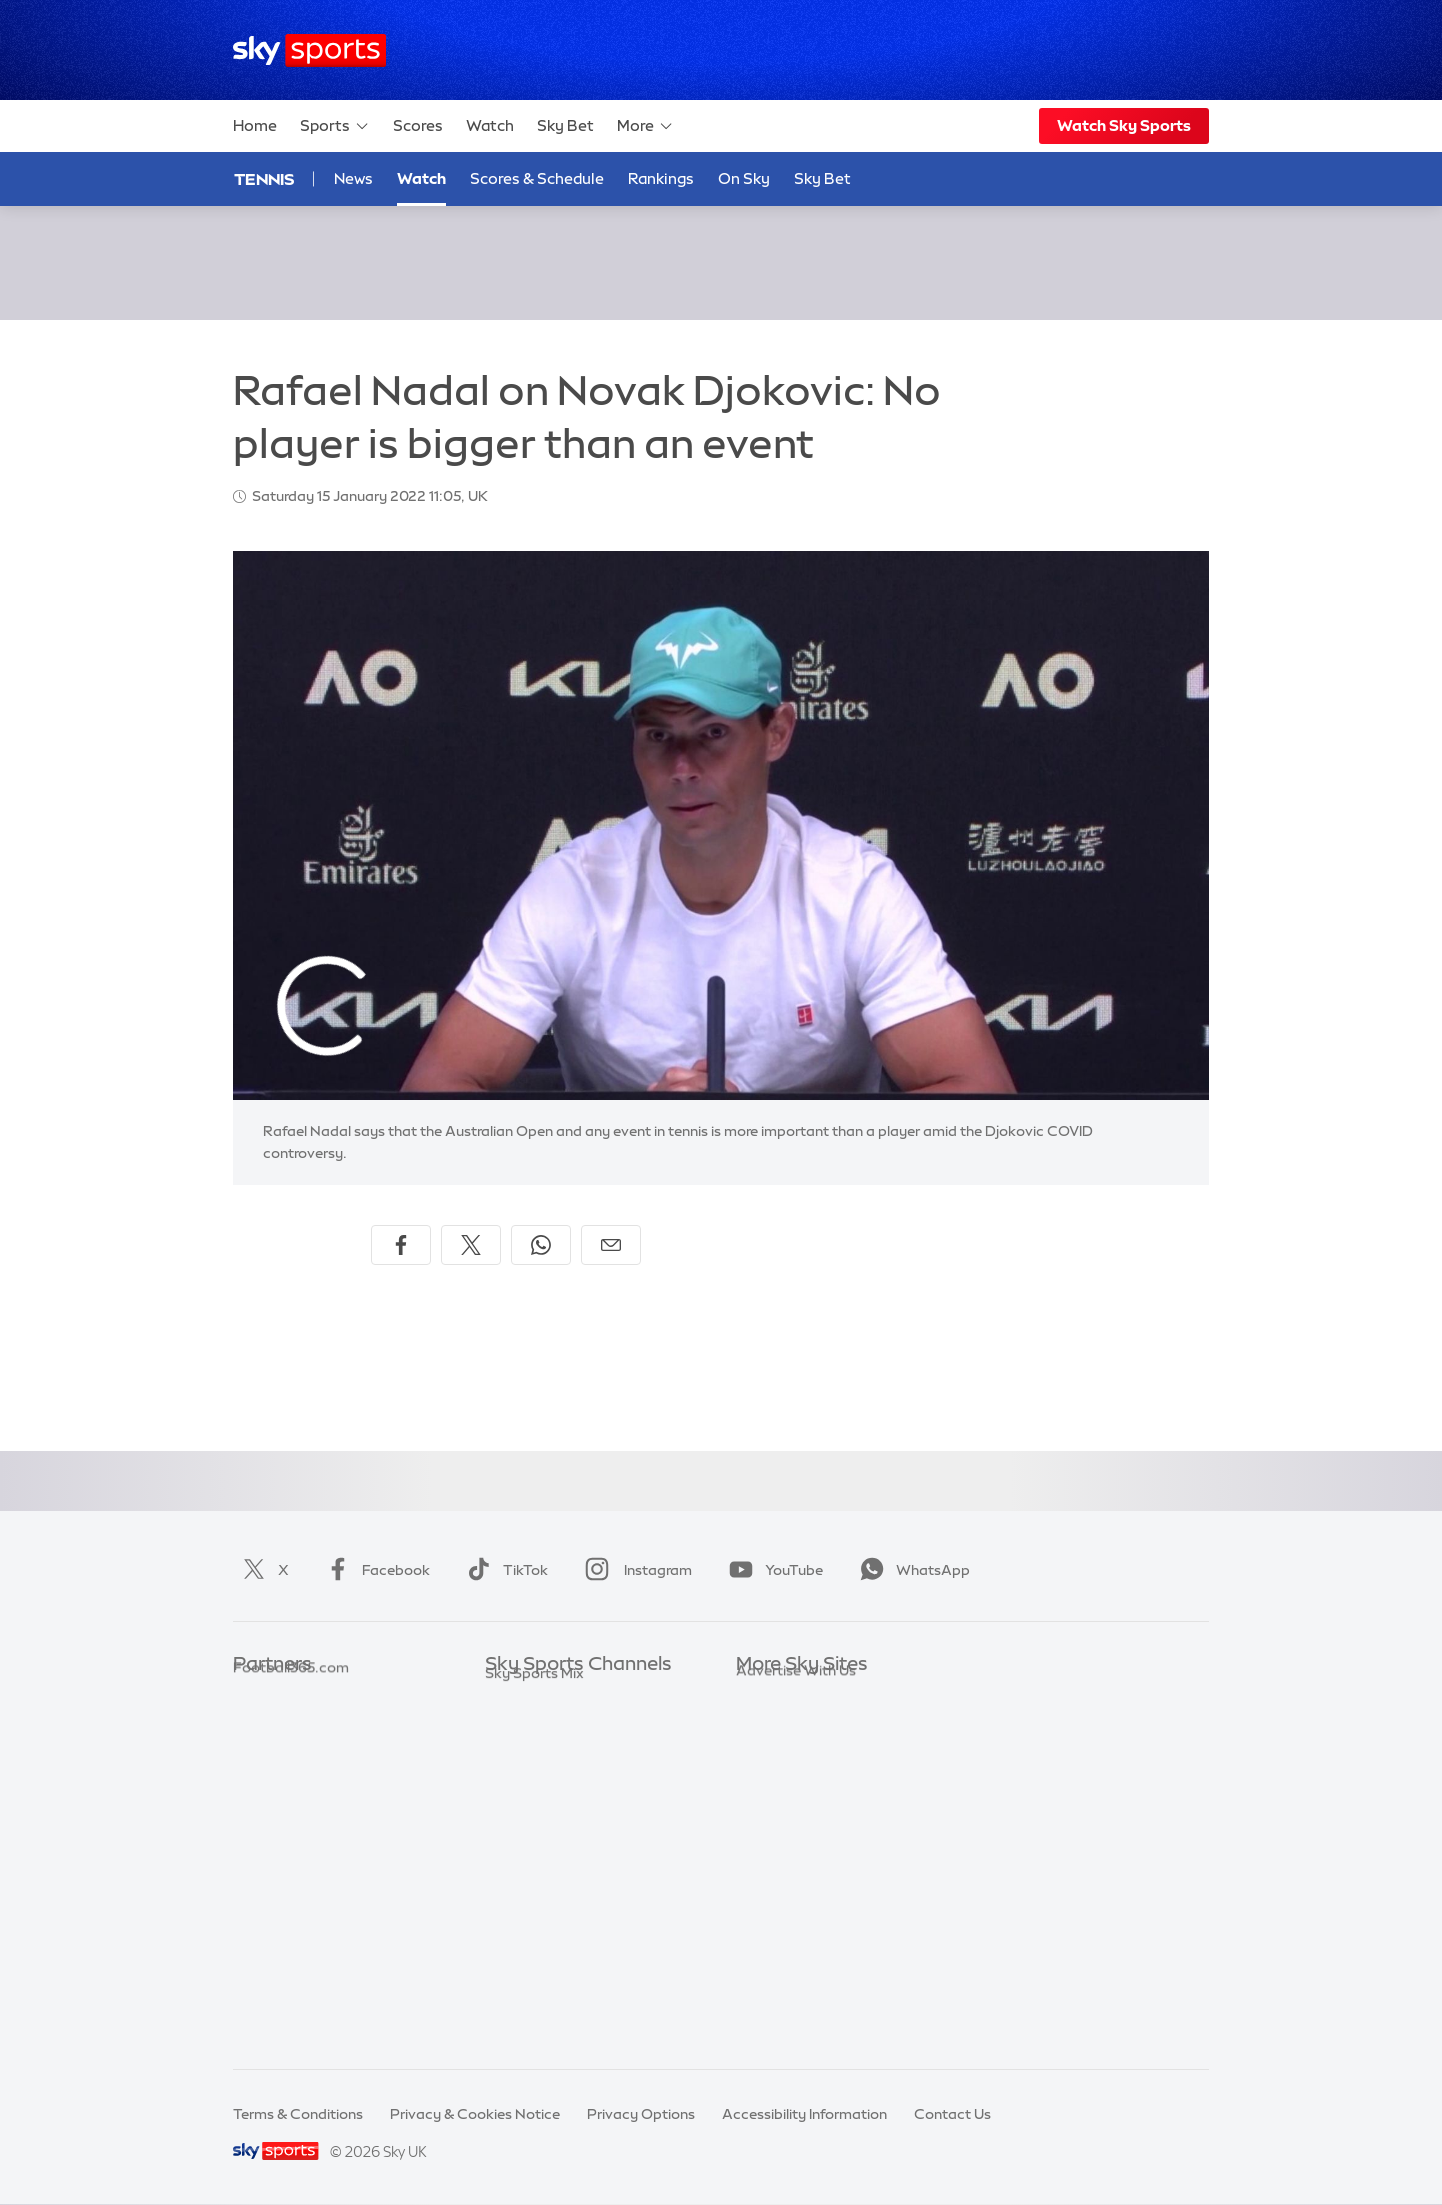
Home (255, 125)
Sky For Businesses (799, 1814)
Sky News (768, 1725)
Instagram (634, 1570)
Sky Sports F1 (530, 1844)
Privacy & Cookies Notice (475, 2114)
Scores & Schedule (537, 178)
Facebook (374, 1570)
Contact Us (952, 2114)
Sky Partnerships (792, 1844)
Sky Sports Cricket (547, 1784)
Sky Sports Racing (546, 1993)
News (353, 178)
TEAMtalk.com (284, 1755)
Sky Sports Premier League (575, 1725)
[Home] (309, 50)
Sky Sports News (541, 1933)
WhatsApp (911, 1570)
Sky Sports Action (545, 1903)
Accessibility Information (804, 2114)
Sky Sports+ (525, 1963)
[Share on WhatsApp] (541, 1245)
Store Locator (782, 1903)
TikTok (503, 1570)
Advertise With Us (796, 1933)
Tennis (264, 179)
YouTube (772, 1570)
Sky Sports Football (551, 1755)
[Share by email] (611, 1245)
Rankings (661, 178)
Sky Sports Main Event (559, 1695)
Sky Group (770, 1784)
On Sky (744, 178)
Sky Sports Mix (534, 2023)
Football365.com (291, 1784)
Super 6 (258, 1725)
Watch (490, 125)
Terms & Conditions (298, 2114)
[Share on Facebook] (401, 1245)
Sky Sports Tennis (544, 1874)
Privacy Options (641, 2114)
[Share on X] (471, 1245)
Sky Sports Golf (537, 1814)
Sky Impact (774, 1874)
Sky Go (760, 1755)
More (645, 126)
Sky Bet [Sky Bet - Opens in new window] (822, 178)
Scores (418, 125)
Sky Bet (565, 125)
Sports (335, 126)
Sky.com (765, 1695)
